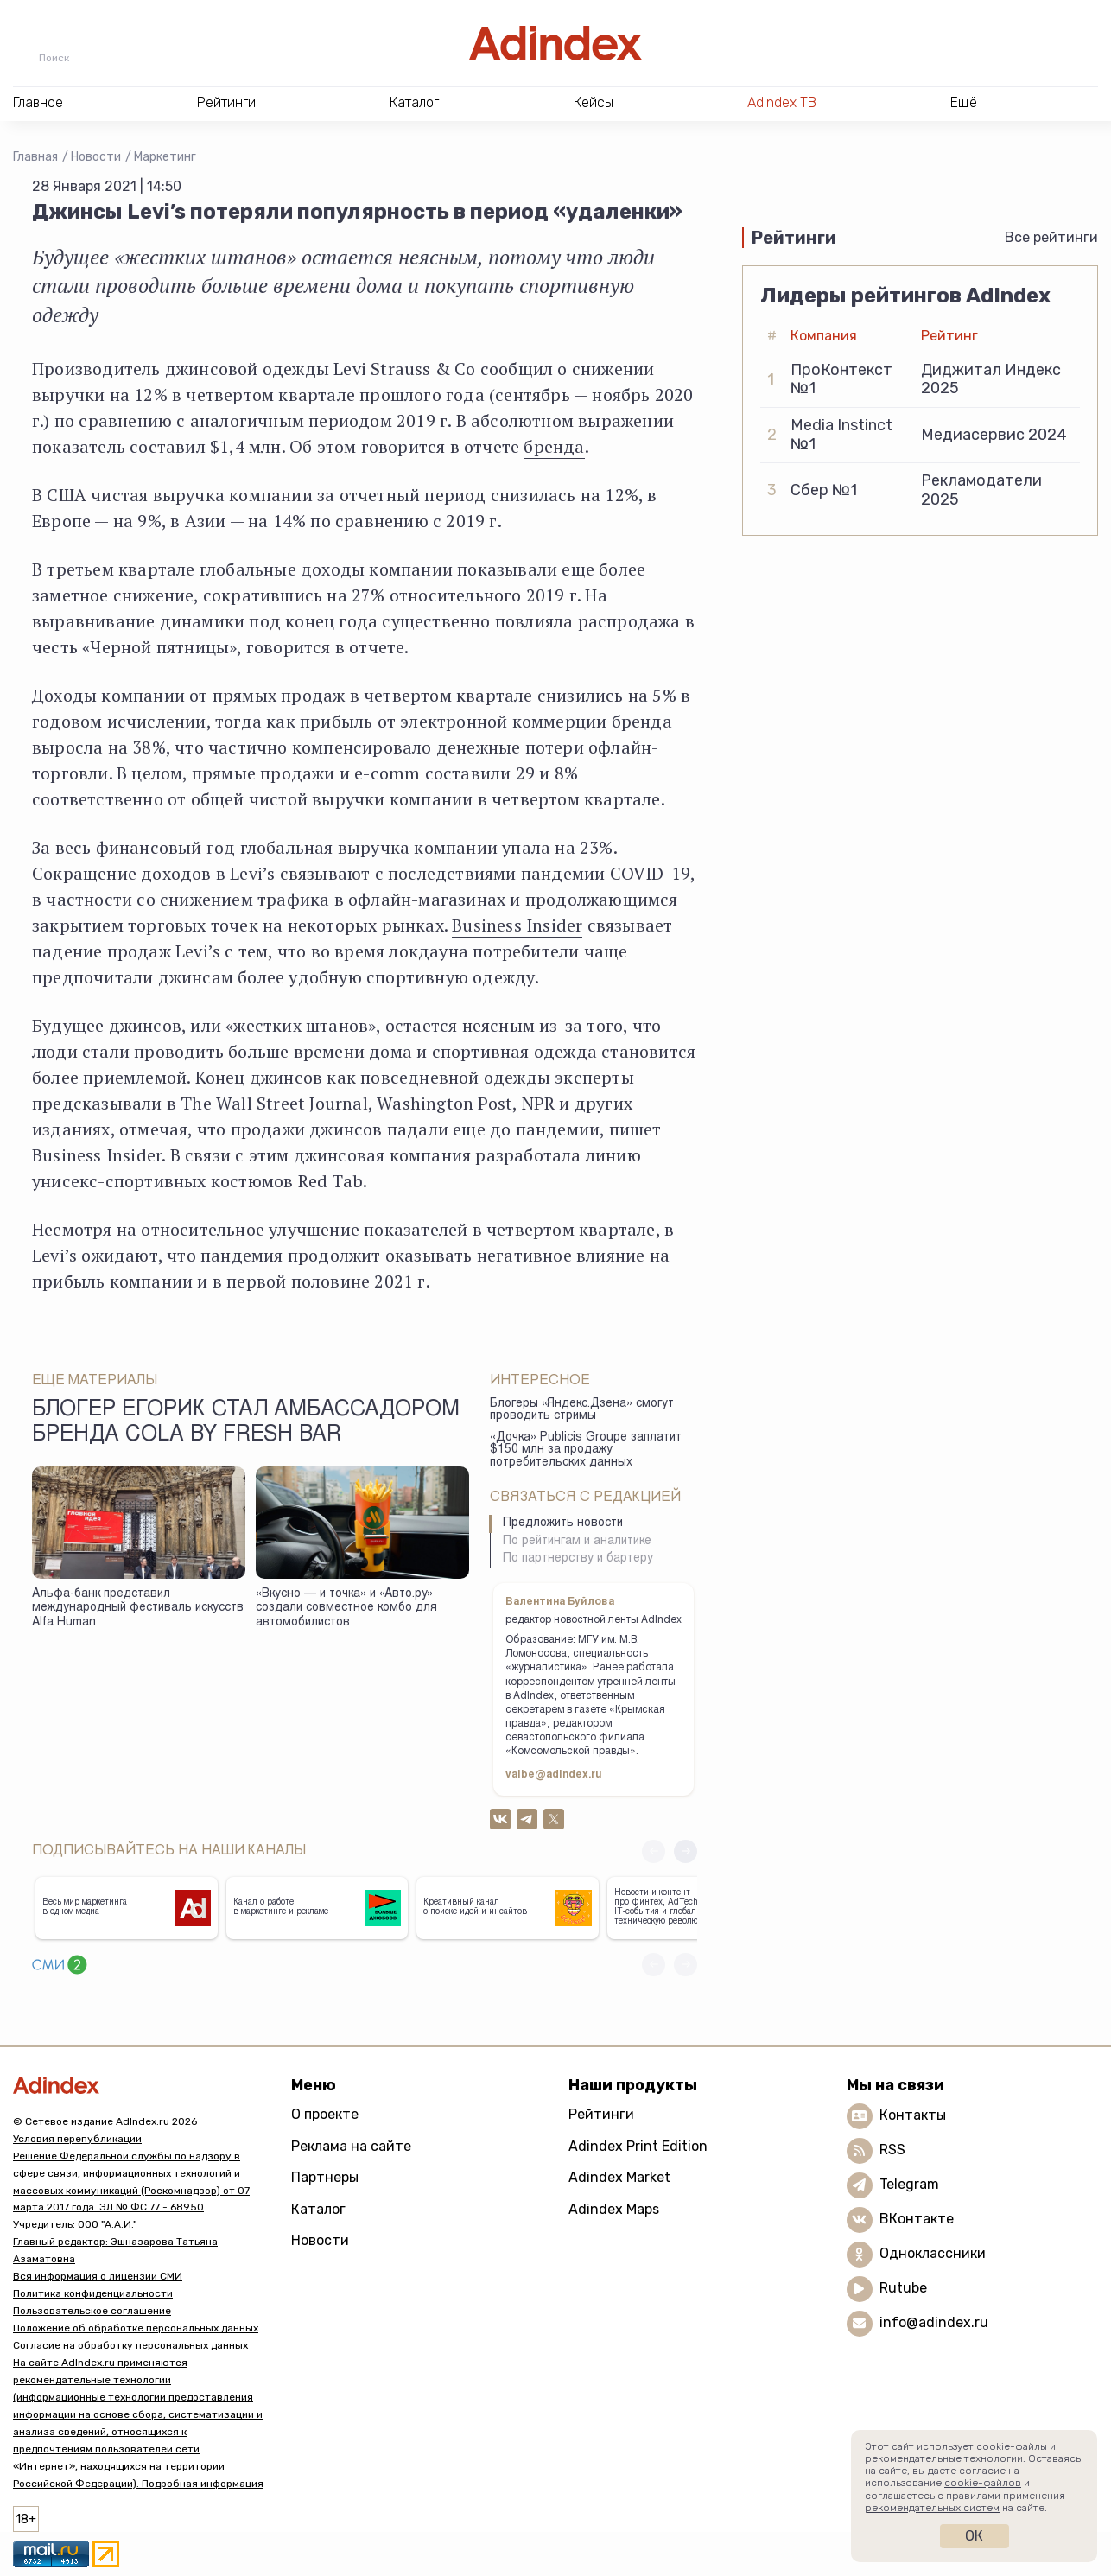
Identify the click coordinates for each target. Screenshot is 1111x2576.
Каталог (318, 2209)
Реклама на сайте (351, 2146)
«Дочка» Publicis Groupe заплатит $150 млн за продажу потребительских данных (586, 1450)
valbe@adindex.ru (553, 1775)
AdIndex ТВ (781, 102)
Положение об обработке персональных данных (135, 2328)
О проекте (325, 2114)
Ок (974, 2536)
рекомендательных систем (932, 2508)
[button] (685, 1851)
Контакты (912, 2115)
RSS (892, 2149)
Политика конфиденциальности (93, 2293)
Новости (96, 156)
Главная (35, 156)
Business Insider (517, 925)
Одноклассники (932, 2253)
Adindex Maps (613, 2209)
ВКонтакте (916, 2218)
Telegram (909, 2184)
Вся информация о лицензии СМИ (97, 2276)
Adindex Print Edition (638, 2146)
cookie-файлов (982, 2483)
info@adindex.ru (933, 2322)
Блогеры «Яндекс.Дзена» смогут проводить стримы (582, 1410)
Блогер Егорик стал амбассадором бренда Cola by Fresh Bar (246, 1423)
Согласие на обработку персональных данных (130, 2345)
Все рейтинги (1051, 237)
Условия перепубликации (77, 2139)
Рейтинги (601, 2114)
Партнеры (325, 2177)
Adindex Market (619, 2177)
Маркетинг (165, 156)
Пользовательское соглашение (92, 2311)
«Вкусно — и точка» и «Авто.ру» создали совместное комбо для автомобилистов (346, 1608)
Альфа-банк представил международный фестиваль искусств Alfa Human (138, 1608)
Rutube (903, 2288)
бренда (554, 446)
